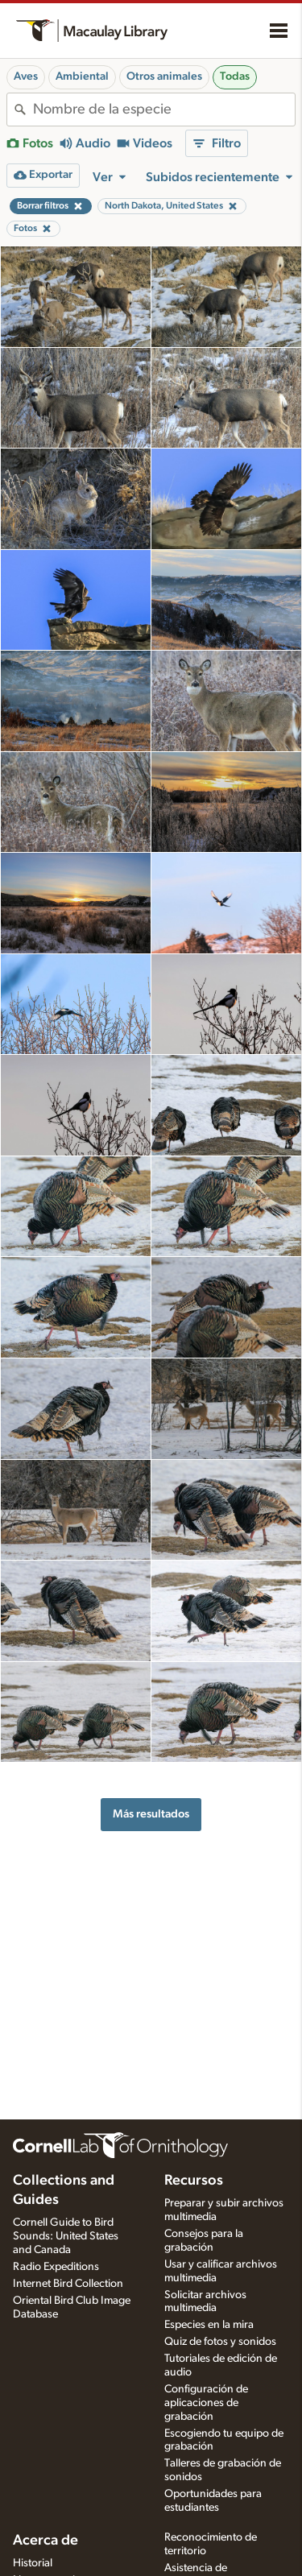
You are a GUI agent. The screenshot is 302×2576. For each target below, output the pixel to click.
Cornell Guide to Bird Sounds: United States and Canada (65, 2236)
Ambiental (82, 76)
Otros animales (164, 76)
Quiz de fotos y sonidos (220, 2341)
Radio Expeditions (56, 2266)
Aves (26, 76)
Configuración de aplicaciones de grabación (206, 2403)
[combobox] (164, 109)
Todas (235, 76)
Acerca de (45, 2540)
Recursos (193, 2180)
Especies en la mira (209, 2324)
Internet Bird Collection (68, 2283)
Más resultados (151, 1814)
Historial (32, 2563)
